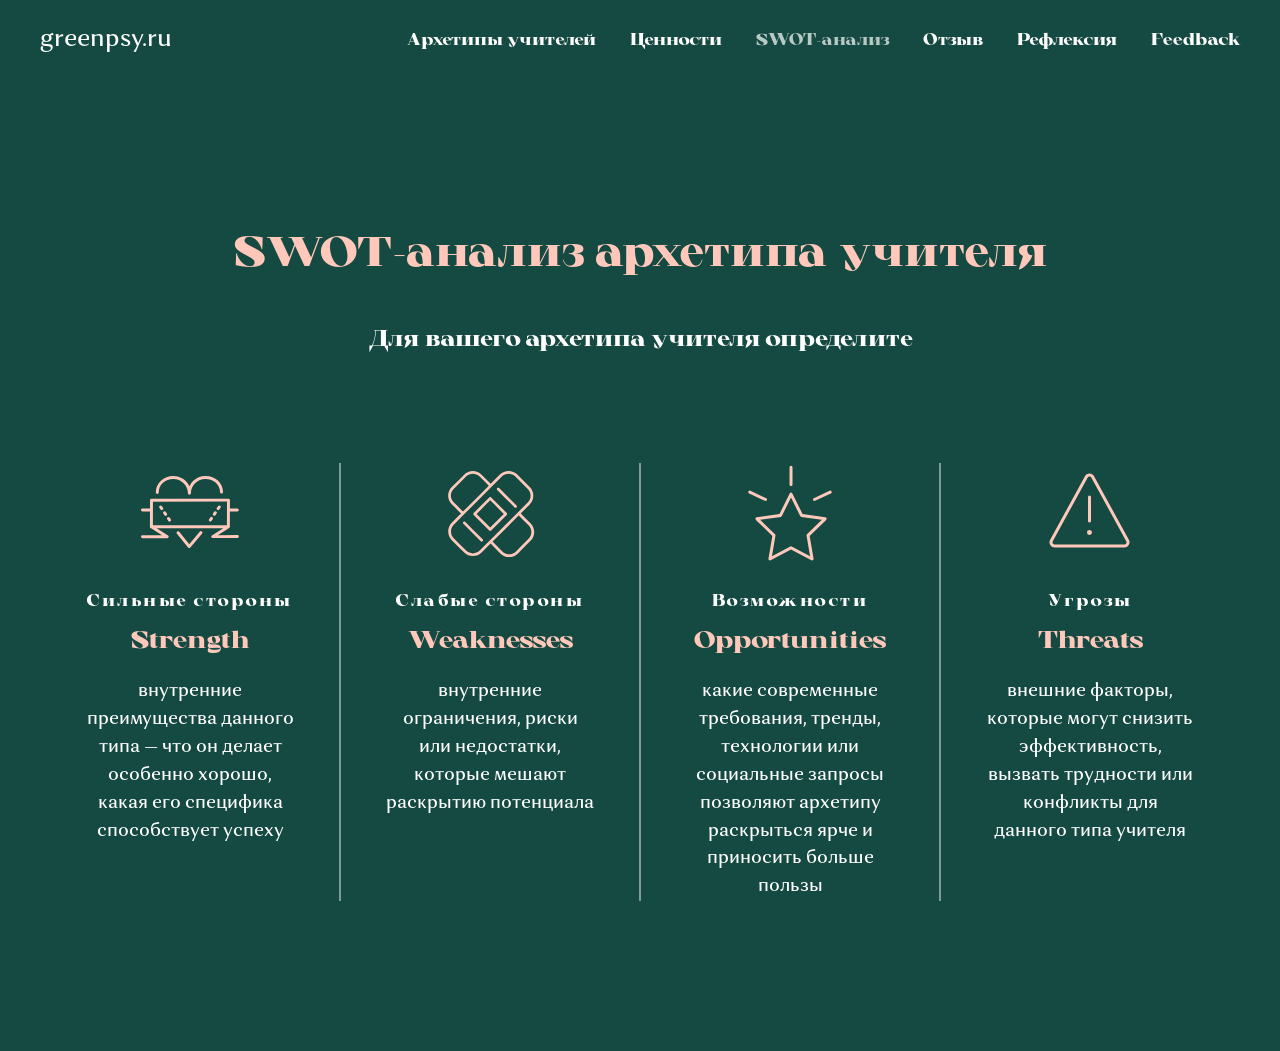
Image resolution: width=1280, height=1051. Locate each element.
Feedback (1195, 41)
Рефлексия (1067, 41)
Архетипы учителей (501, 41)
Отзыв (953, 41)
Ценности (676, 41)
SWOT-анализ (822, 41)
